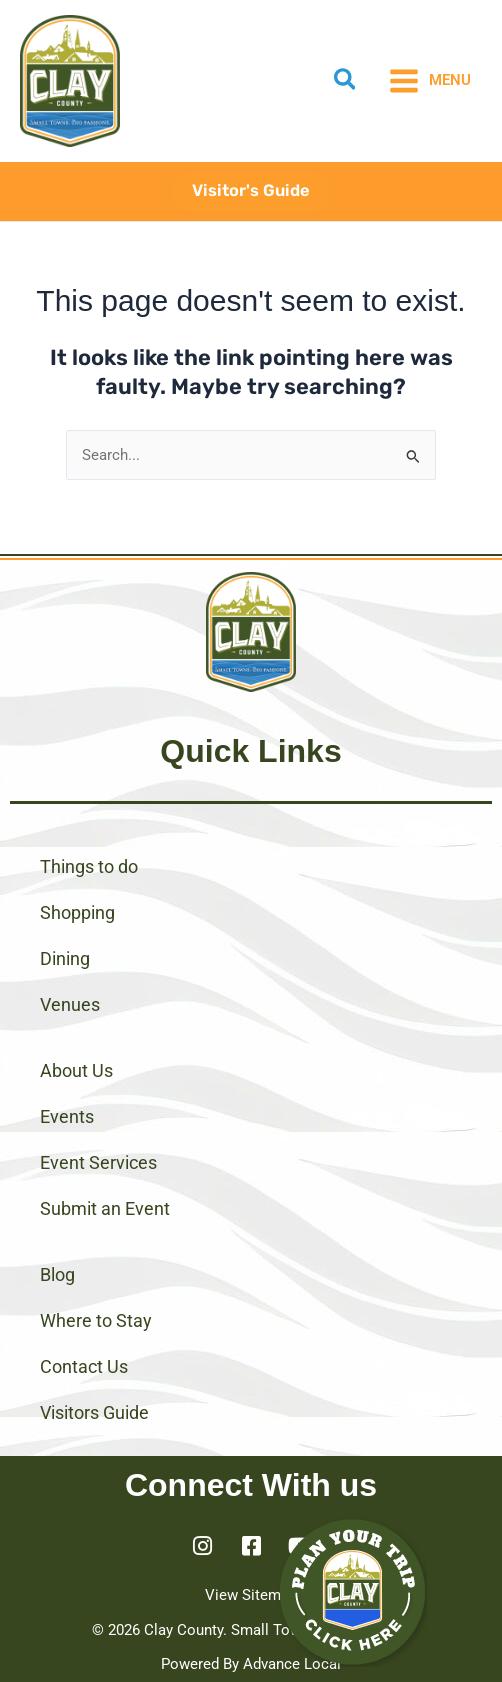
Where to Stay (96, 1320)
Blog (57, 1274)
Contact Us (84, 1366)
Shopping (77, 912)
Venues (70, 1004)
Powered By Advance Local (251, 1664)
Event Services (98, 1162)
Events (67, 1116)
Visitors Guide (94, 1412)
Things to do (89, 866)
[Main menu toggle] (429, 81)
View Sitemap (251, 1595)
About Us (76, 1070)
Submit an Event (105, 1208)
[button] (346, 83)
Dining (65, 958)
